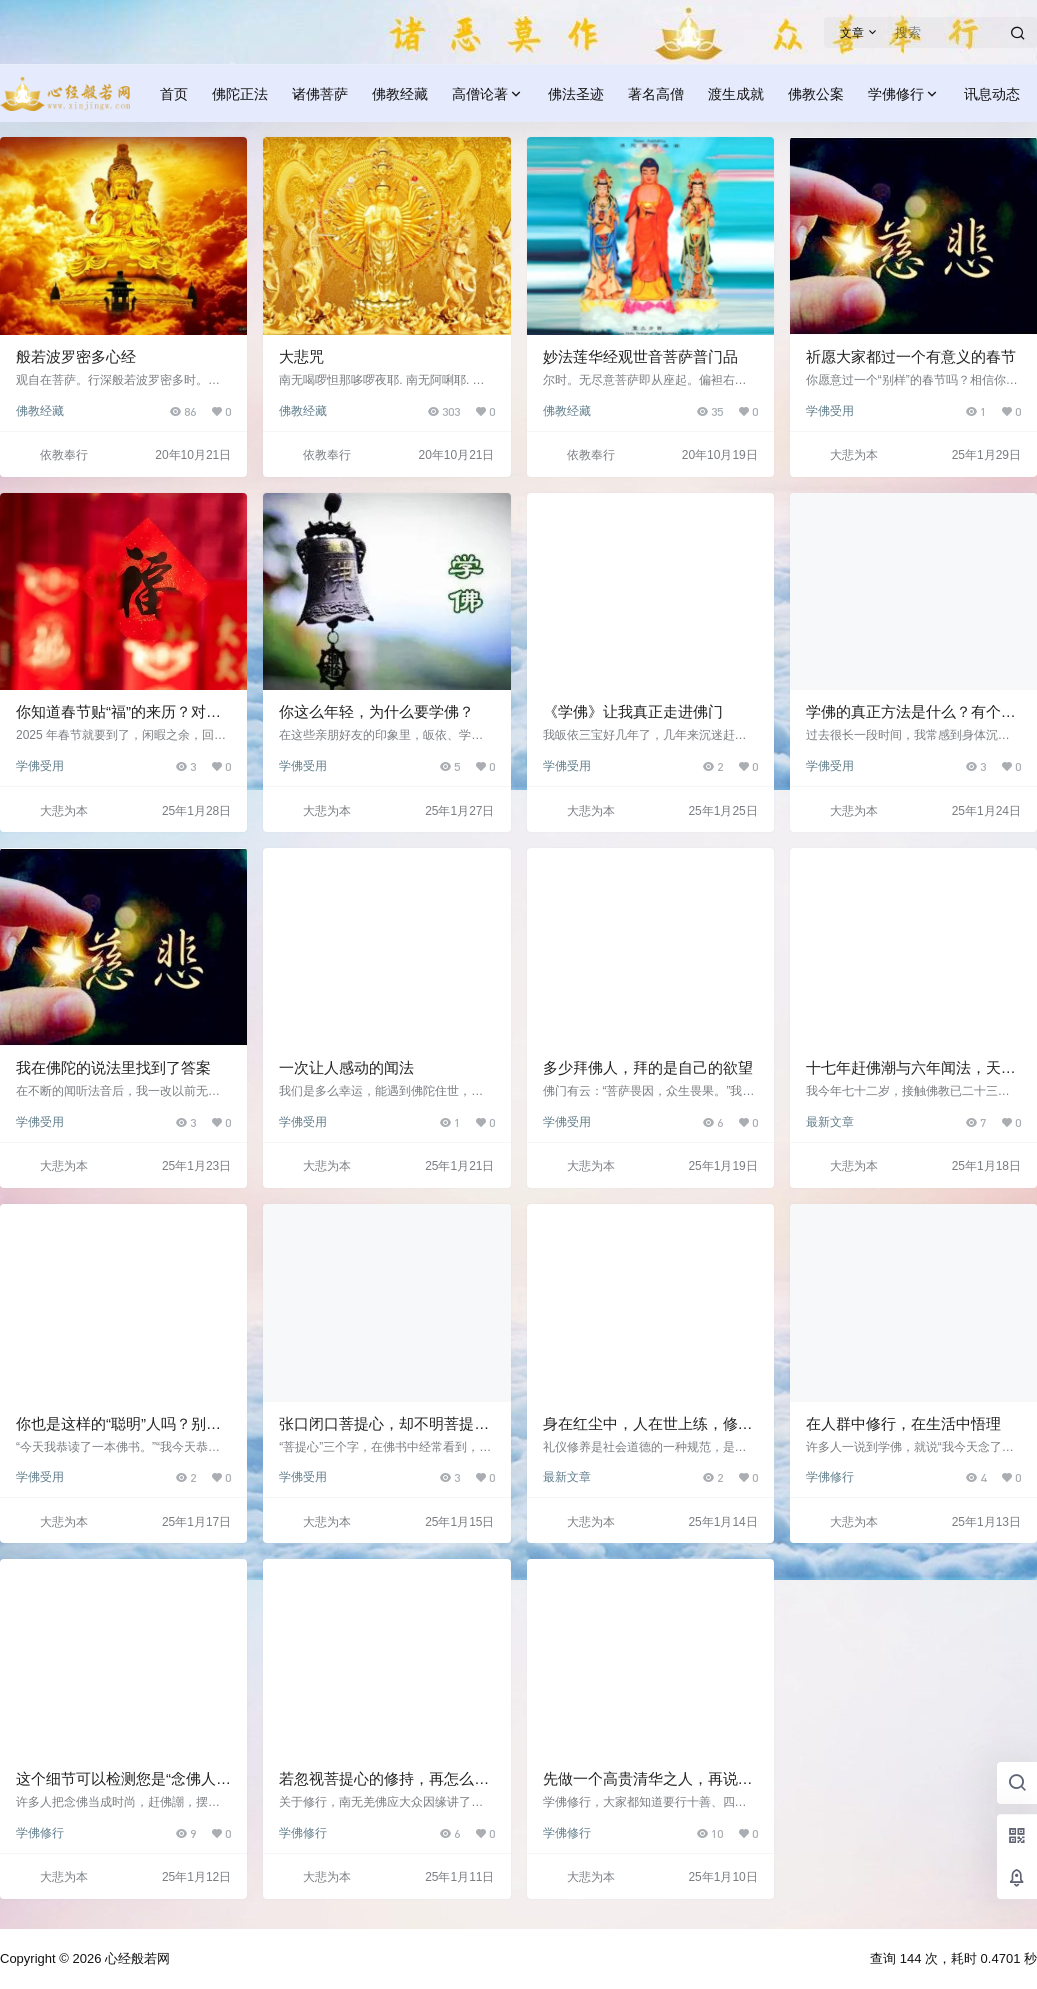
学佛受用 (830, 411)
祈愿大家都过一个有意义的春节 (911, 356)
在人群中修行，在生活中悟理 (903, 1423)
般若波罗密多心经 (76, 356)
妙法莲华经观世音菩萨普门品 (640, 356)
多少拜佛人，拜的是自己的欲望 (648, 1067)
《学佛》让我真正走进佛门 (633, 711)
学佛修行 (904, 94)
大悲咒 (301, 356)
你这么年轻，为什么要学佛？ (376, 711)
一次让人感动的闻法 (346, 1067)
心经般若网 (135, 1958)
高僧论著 (488, 94)
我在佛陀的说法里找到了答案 (113, 1067)
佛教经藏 (40, 411)
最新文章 (830, 1122)
